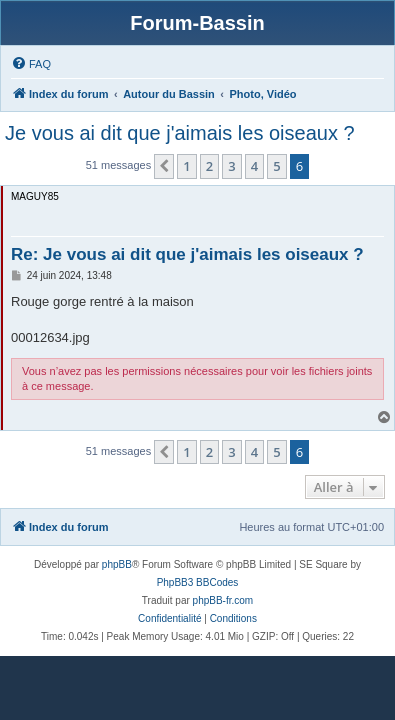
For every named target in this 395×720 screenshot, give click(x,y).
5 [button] (276, 166)
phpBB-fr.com (223, 600)
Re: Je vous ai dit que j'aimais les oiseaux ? (187, 254)
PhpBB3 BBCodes (198, 582)
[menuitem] (31, 64)
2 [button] (209, 166)
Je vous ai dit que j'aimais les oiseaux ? (180, 133)
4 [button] (254, 166)
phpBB (117, 564)
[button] (164, 166)
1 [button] (186, 166)
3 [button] (231, 166)
